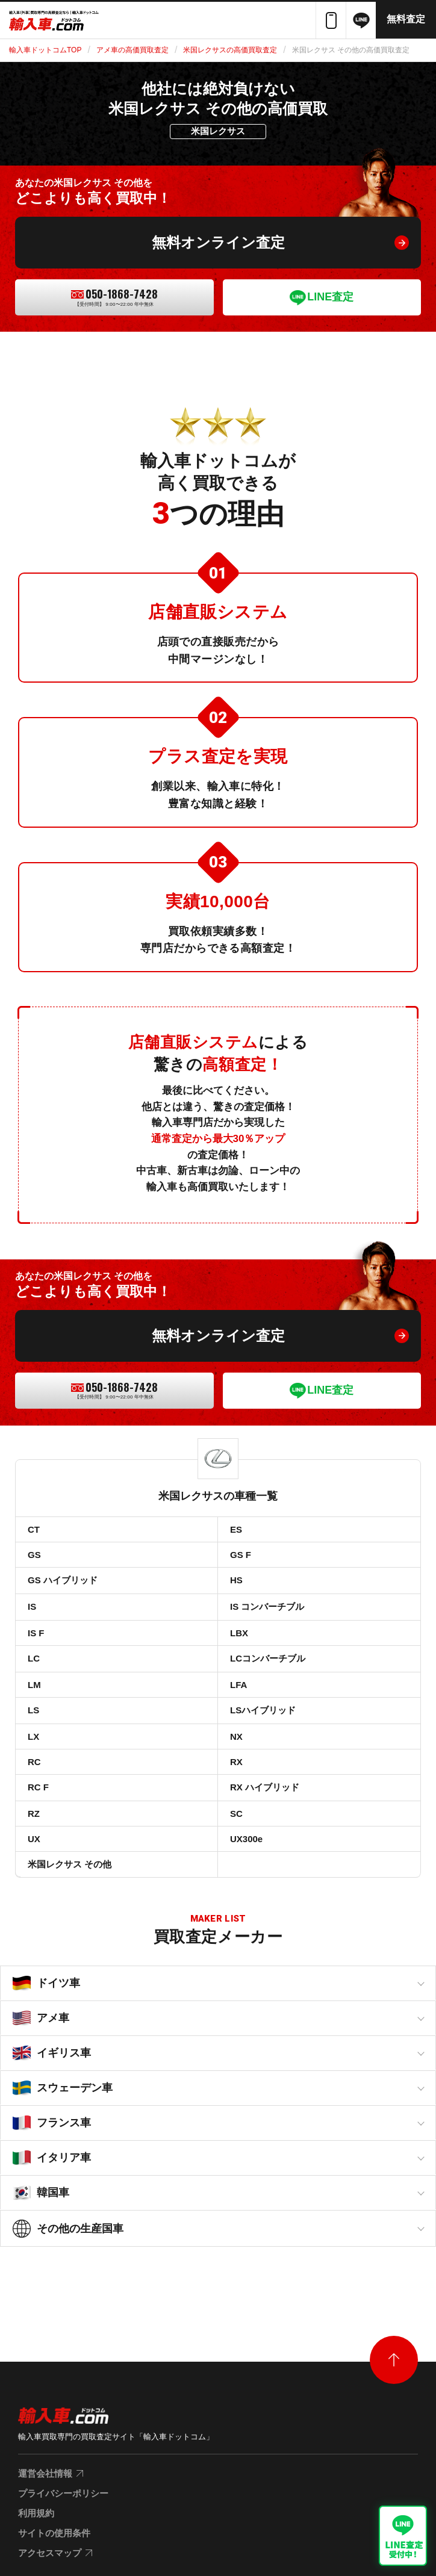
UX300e (246, 1839)
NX (236, 1736)
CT (34, 1529)
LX (33, 1736)
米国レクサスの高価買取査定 (230, 50)
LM (34, 1685)
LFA (238, 1685)
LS (33, 1710)
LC (34, 1658)
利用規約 (36, 2513)
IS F (36, 1633)
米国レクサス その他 (69, 1864)
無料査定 (406, 19)
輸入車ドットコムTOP (45, 50)
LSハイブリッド (263, 1710)
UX (34, 1839)
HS (236, 1580)
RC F (38, 1787)
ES (236, 1529)
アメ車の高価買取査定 (132, 50)
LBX (239, 1633)
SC (236, 1813)
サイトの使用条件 (54, 2533)
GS (34, 1555)
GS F (240, 1555)
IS (32, 1606)
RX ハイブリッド (264, 1787)
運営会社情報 (45, 2473)
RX (236, 1762)
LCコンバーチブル (267, 1658)
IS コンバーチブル (267, 1606)
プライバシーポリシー (63, 2493)
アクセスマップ (49, 2553)
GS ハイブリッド (63, 1580)
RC (34, 1762)
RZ (34, 1813)
